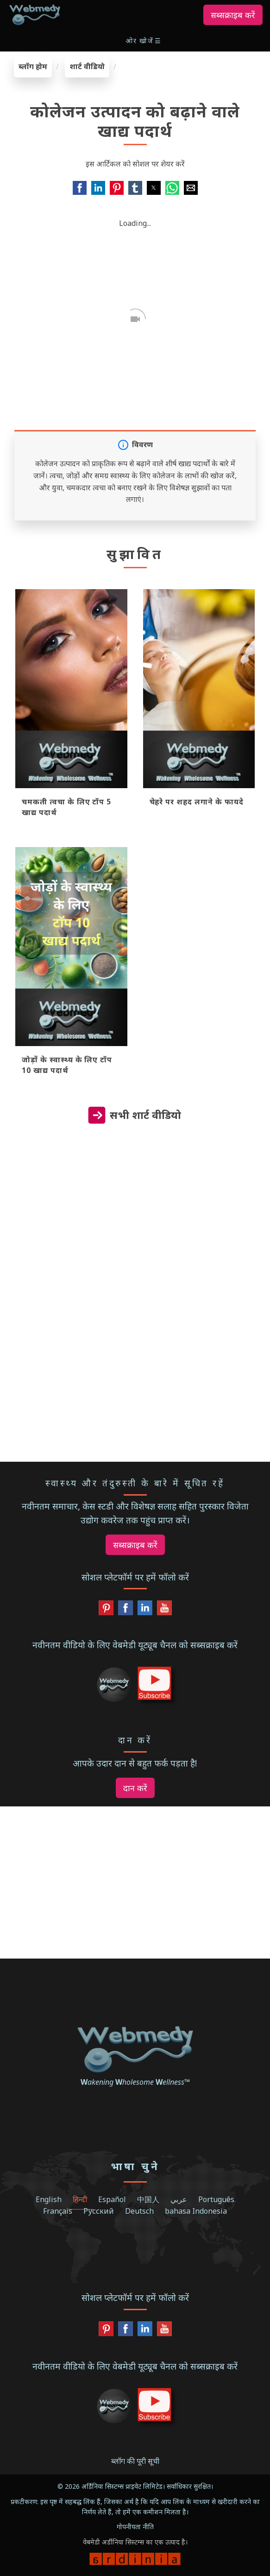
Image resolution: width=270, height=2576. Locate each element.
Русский (98, 2211)
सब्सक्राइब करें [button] (233, 14)
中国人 (148, 2199)
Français (57, 2211)
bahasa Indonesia (196, 2211)
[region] (135, 1224)
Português (216, 2199)
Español (112, 2199)
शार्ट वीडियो (87, 66)
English (49, 2199)
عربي (178, 2199)
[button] (144, 40)
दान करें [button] (135, 1787)
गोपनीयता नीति (135, 2526)
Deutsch (139, 2211)
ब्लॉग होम (33, 66)
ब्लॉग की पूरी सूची (135, 2461)
